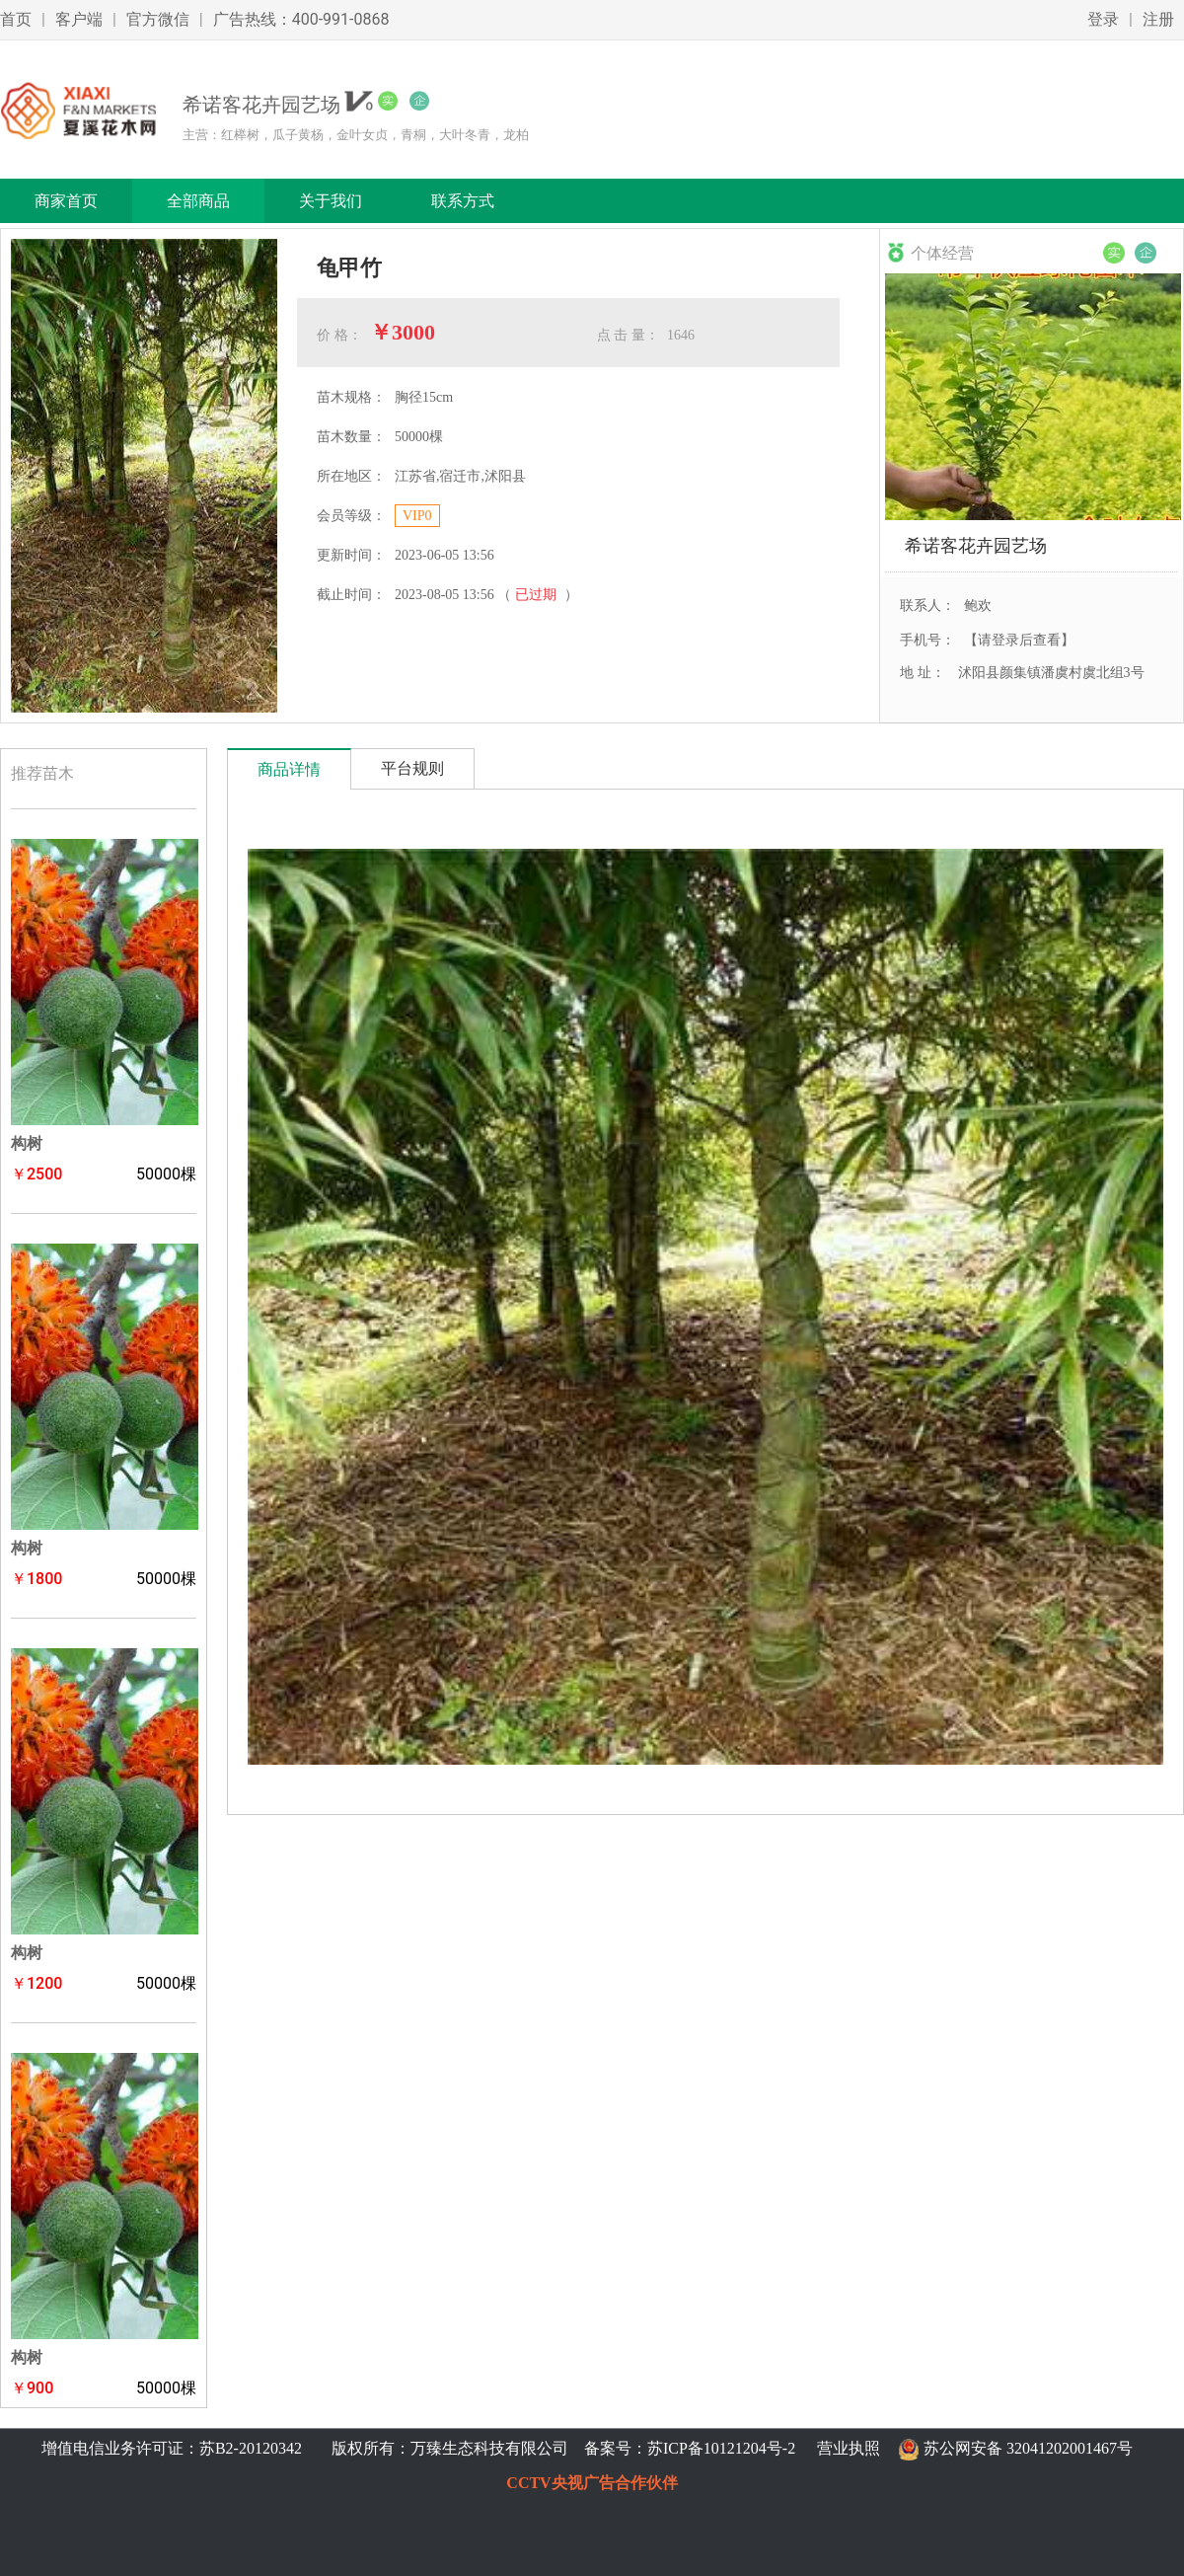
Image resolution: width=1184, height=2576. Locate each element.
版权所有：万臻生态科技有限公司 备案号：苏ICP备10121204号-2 (559, 2448)
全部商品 (198, 200)
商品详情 (289, 769)
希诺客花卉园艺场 (976, 545)
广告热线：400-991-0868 (301, 19)
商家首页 (66, 200)
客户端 (79, 19)
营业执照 (848, 2448)
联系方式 (462, 200)
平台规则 (412, 768)
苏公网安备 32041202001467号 (1028, 2448)
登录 (1103, 19)
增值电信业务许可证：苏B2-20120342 (173, 2448)
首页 (16, 19)
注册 (1158, 19)
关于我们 (330, 200)
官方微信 (157, 19)
